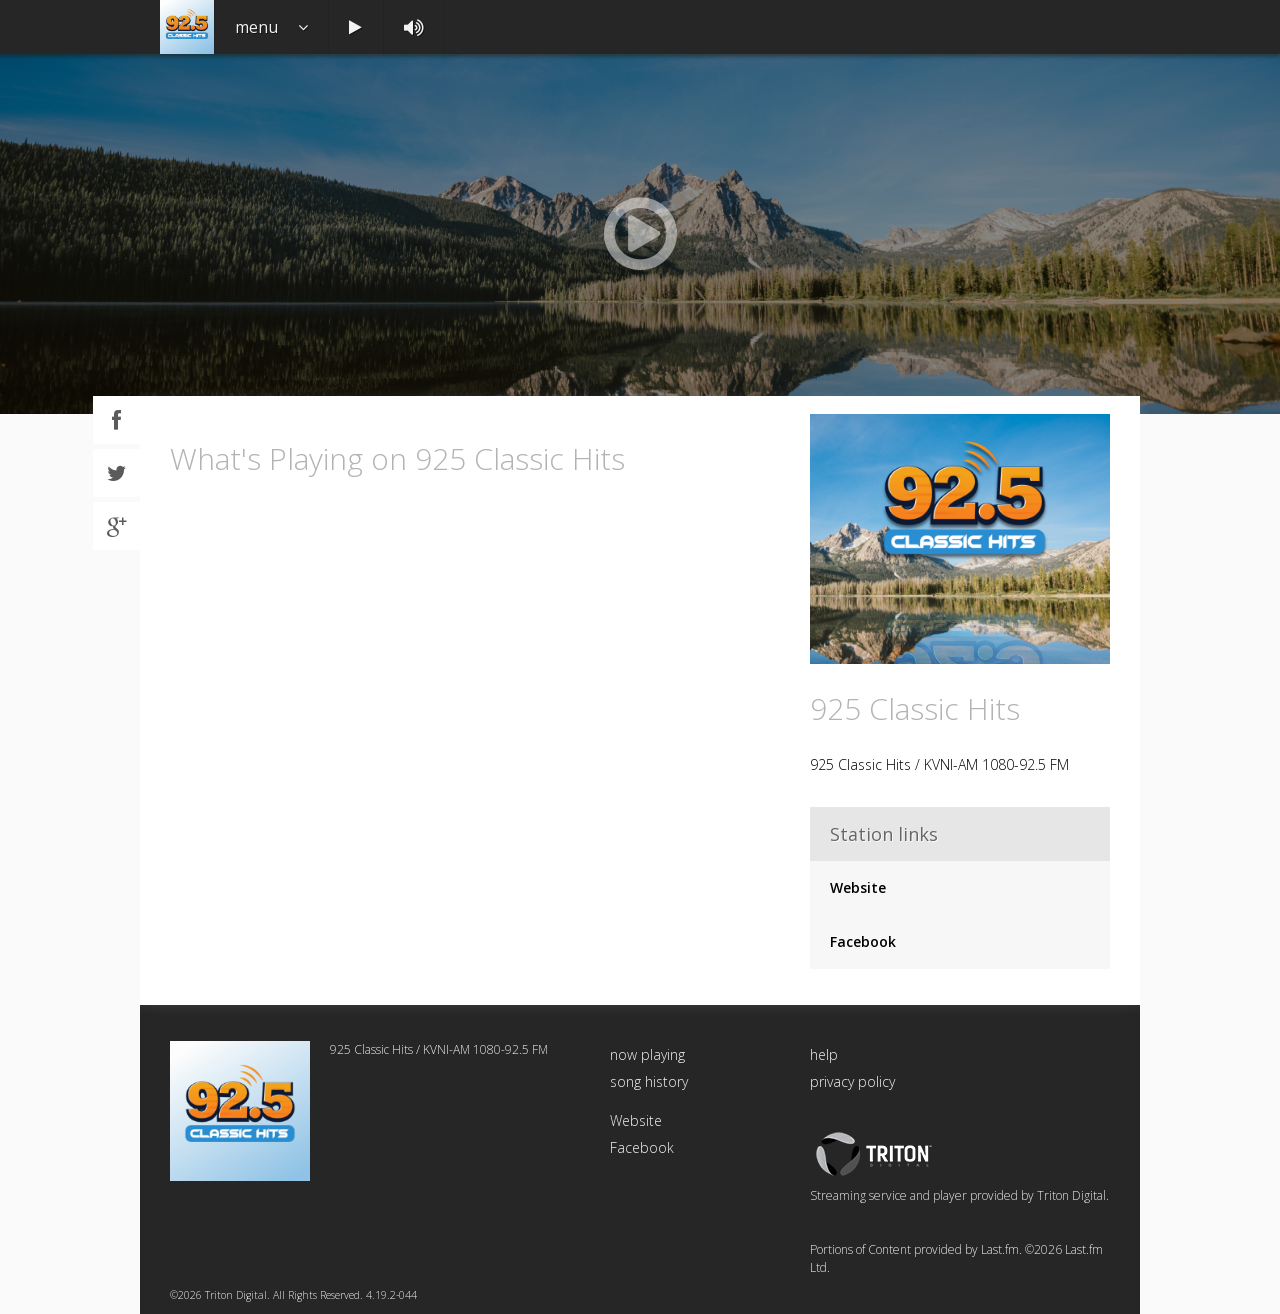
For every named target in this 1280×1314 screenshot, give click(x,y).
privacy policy (852, 1081)
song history (649, 1081)
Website (858, 887)
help (824, 1054)
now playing (647, 1054)
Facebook (863, 941)
